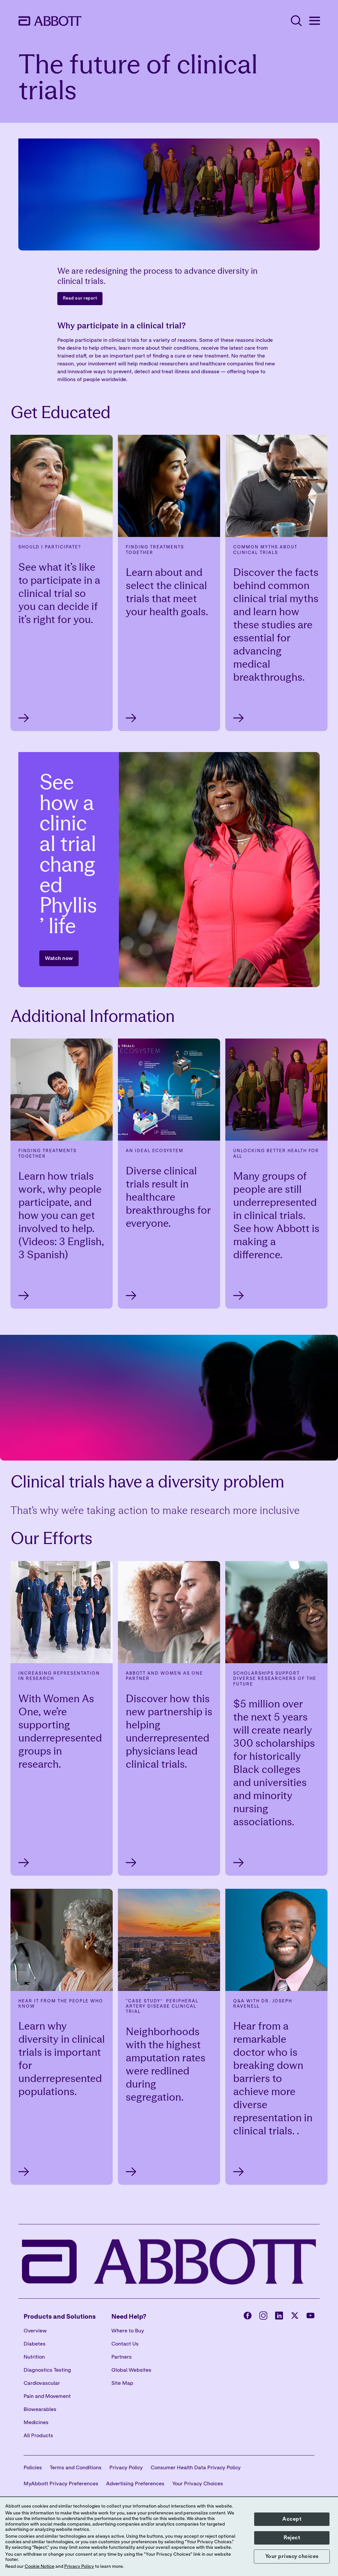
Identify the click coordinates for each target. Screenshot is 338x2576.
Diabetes (35, 2343)
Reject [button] (292, 2537)
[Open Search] (296, 21)
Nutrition (34, 2357)
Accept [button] (291, 2519)
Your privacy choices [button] (292, 2556)
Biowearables (40, 2409)
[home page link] (50, 21)
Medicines (36, 2422)
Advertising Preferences (135, 2483)
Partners (121, 2357)
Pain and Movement (47, 2396)
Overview (35, 2330)
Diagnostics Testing (47, 2370)
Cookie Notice (39, 2566)
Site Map (122, 2383)
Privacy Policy (126, 2467)
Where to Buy (127, 2330)
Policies (33, 2467)
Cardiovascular (42, 2383)
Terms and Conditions (76, 2467)
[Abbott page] (248, 2317)
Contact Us (125, 2343)
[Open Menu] (314, 21)
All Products (38, 2435)
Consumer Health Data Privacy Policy (196, 2467)
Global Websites (131, 2370)
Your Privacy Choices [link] (197, 2483)
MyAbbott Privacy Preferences (61, 2483)
